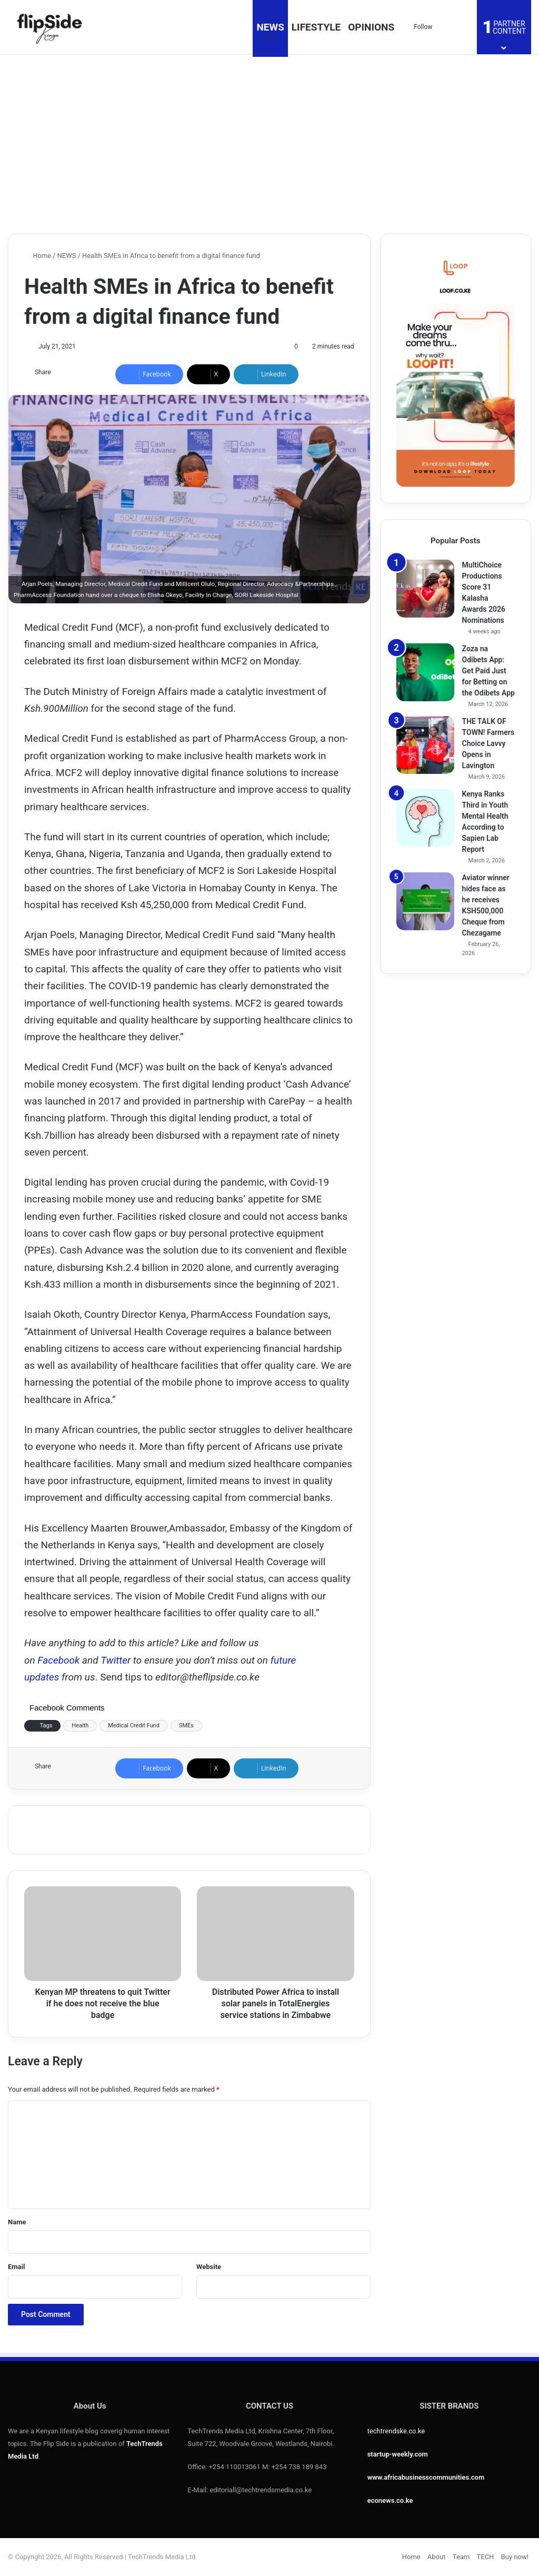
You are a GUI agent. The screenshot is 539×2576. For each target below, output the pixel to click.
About (436, 2557)
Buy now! (514, 2557)
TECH (485, 2557)
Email (16, 2267)
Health (80, 1725)
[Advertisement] (269, 144)
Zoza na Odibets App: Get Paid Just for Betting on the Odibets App (488, 670)
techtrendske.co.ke (396, 2431)
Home (37, 256)
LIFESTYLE (316, 27)
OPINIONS (371, 27)
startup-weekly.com (397, 2454)
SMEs (186, 1725)
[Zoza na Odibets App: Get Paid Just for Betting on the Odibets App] (425, 672)
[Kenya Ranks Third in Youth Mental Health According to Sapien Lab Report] (425, 818)
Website (208, 2267)
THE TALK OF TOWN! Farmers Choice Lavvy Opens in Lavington (488, 743)
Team (461, 2557)
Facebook (59, 1660)
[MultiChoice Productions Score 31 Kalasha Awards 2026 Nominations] (425, 589)
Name (17, 2222)
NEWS (270, 27)
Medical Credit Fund (133, 1725)
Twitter (116, 1660)
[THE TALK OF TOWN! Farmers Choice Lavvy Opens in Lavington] (425, 745)
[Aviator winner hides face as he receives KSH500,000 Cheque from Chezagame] (425, 901)
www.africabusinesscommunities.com (426, 2477)
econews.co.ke (390, 2500)
